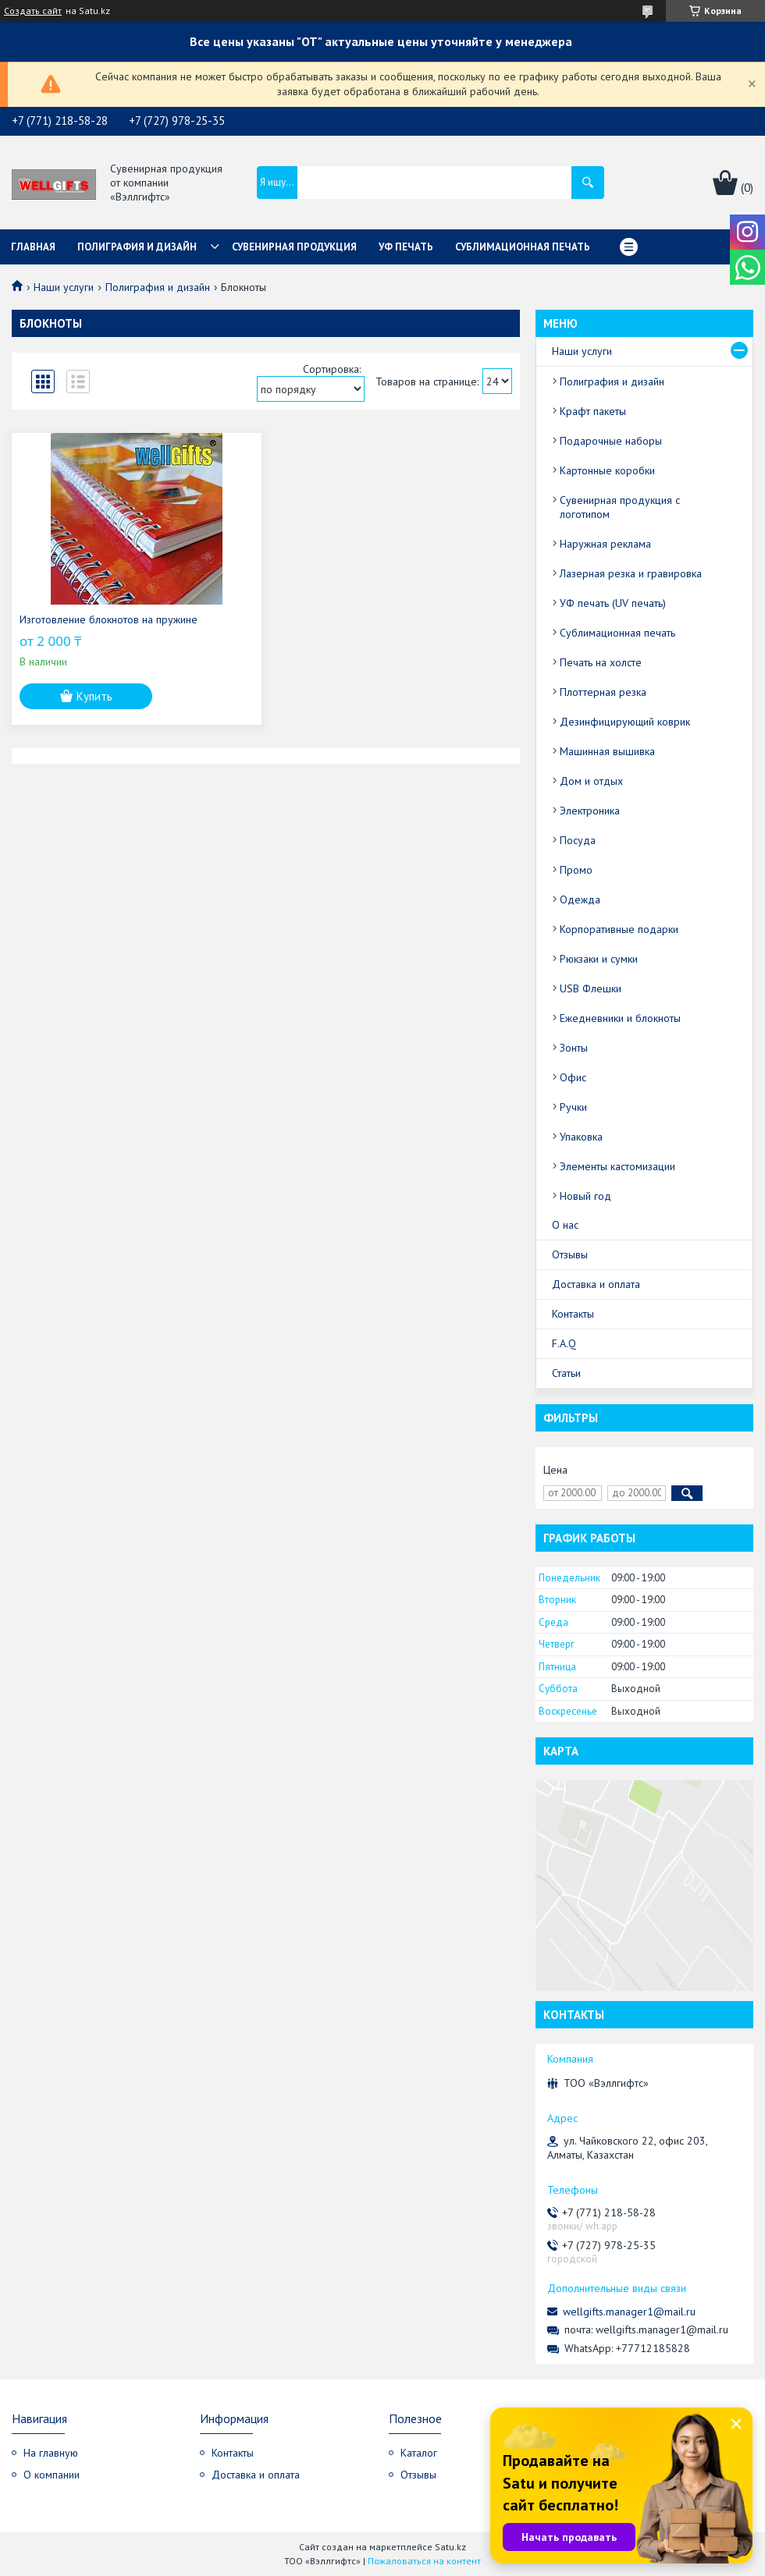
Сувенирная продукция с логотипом (620, 507)
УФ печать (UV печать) (613, 603)
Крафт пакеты (593, 411)
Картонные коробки (607, 470)
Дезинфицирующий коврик (625, 722)
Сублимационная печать (522, 247)
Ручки (573, 1107)
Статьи (566, 1373)
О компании (51, 2475)
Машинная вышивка (607, 751)
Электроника (590, 811)
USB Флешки (590, 988)
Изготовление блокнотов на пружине (108, 619)
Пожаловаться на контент (424, 2561)
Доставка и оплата (596, 1284)
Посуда (578, 840)
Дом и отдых (591, 781)
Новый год (585, 1196)
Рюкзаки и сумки (599, 959)
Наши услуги (64, 287)
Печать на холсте (601, 662)
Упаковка (581, 1137)
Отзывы (570, 1254)
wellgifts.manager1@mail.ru (629, 2312)
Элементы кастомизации (617, 1166)
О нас (565, 1225)
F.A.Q (564, 1343)
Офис (573, 1077)
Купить (94, 696)
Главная (33, 247)
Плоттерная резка (603, 692)
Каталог (418, 2453)
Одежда (580, 899)
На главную (50, 2453)
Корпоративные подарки (619, 929)
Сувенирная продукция (294, 247)
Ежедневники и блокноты (620, 1018)
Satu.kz (450, 2547)
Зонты (574, 1048)
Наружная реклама (605, 544)
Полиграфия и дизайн (137, 247)
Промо (576, 870)
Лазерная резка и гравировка (631, 573)
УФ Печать (406, 247)
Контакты (573, 1314)
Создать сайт (33, 10)
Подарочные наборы (611, 441)
